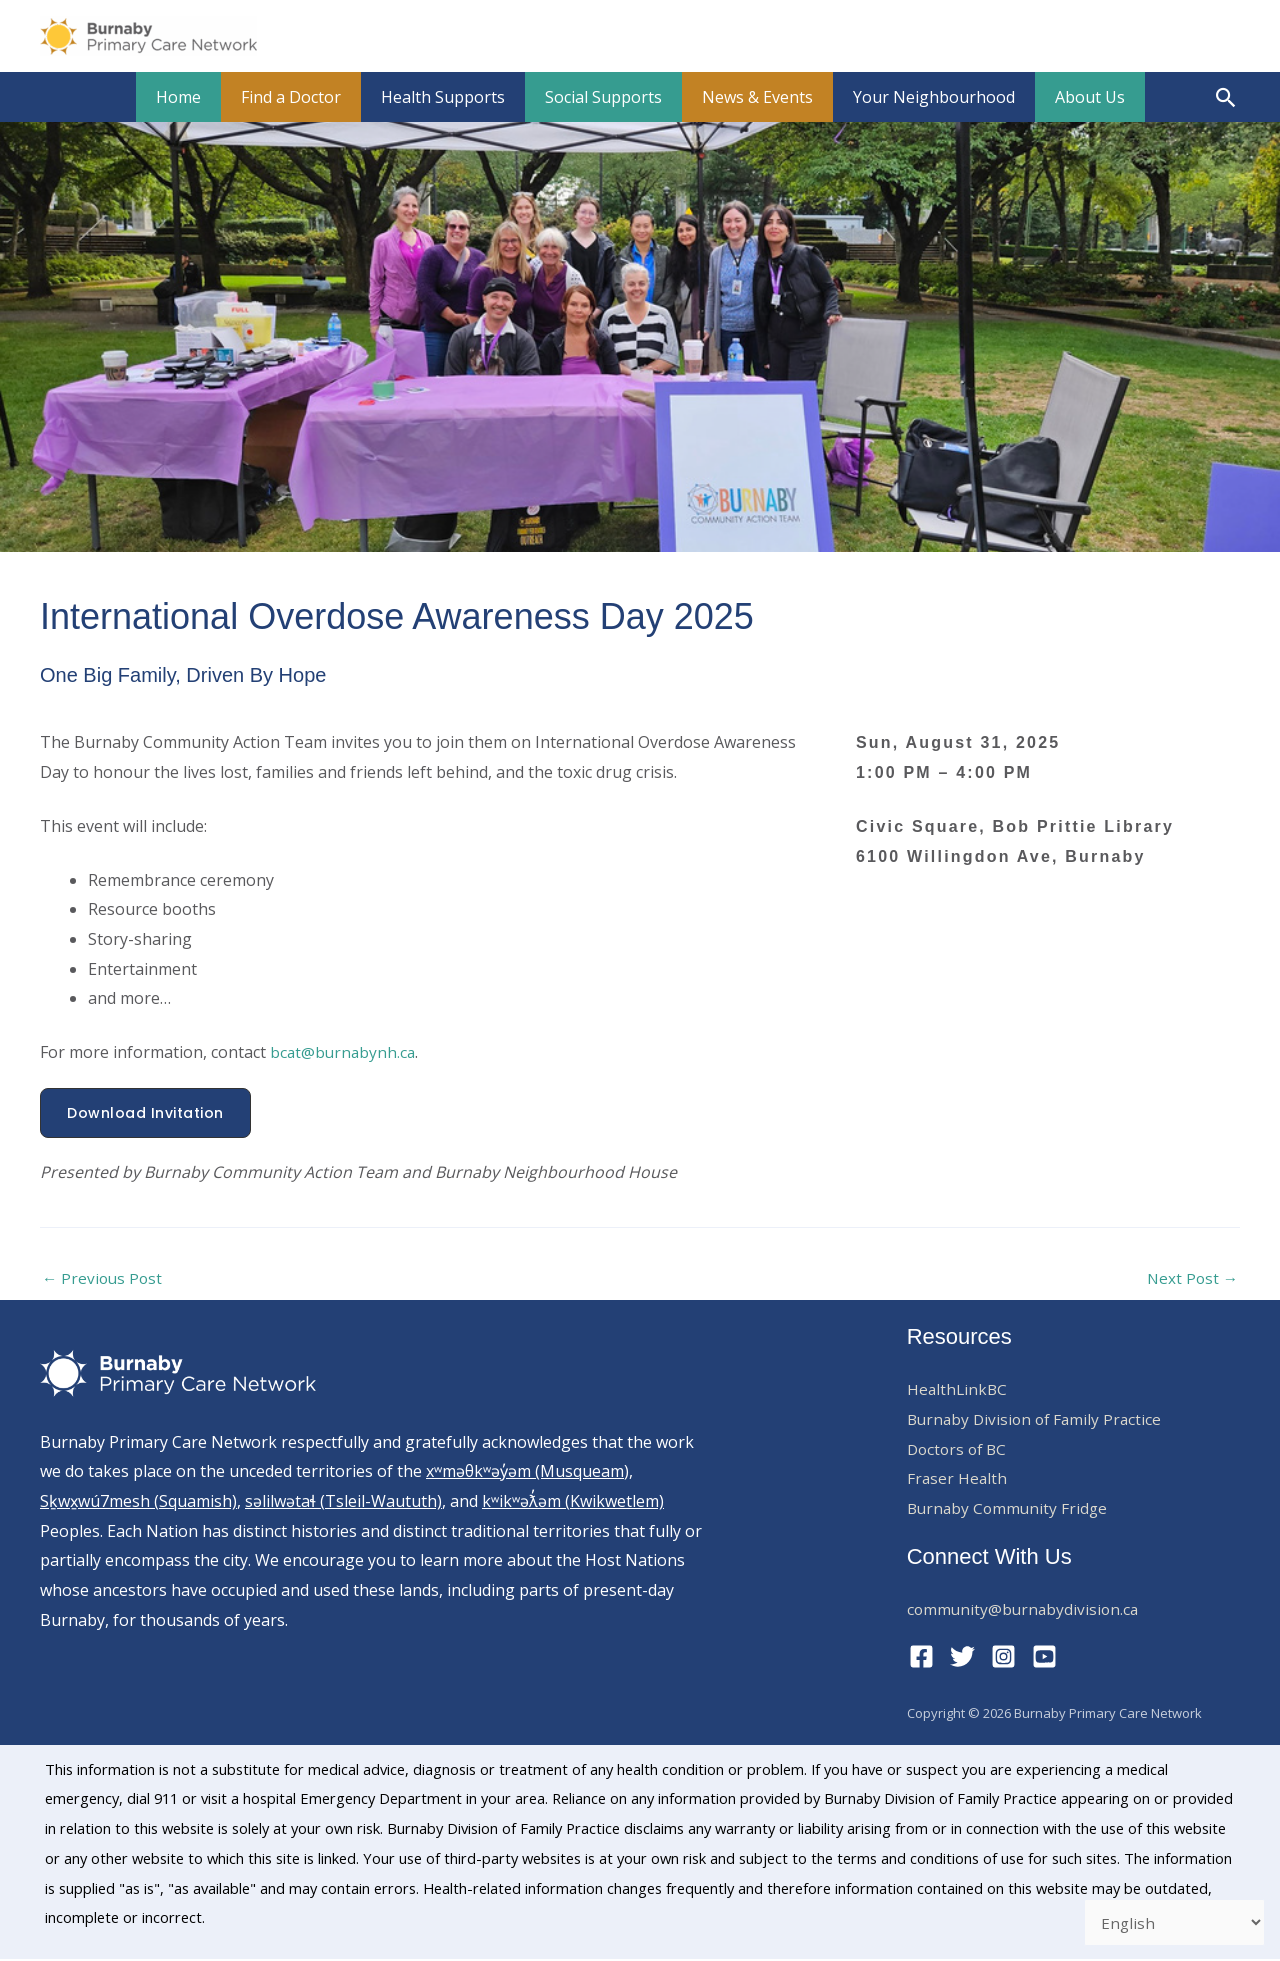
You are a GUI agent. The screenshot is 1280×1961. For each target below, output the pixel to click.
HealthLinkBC (958, 1391)
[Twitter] (962, 1657)
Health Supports (451, 97)
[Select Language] (1171, 1921)
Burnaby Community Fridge (1010, 1510)
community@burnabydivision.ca (1025, 1610)
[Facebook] (921, 1657)
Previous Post (104, 1279)
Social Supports (603, 97)
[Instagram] (1003, 1657)
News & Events (749, 97)
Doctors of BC (959, 1450)
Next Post (1191, 1279)
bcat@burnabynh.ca (344, 1052)
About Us (1066, 97)
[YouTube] (1044, 1657)
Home (202, 97)
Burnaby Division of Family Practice (1038, 1420)
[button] (1226, 97)
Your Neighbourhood (918, 97)
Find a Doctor (307, 97)
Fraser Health (958, 1480)
